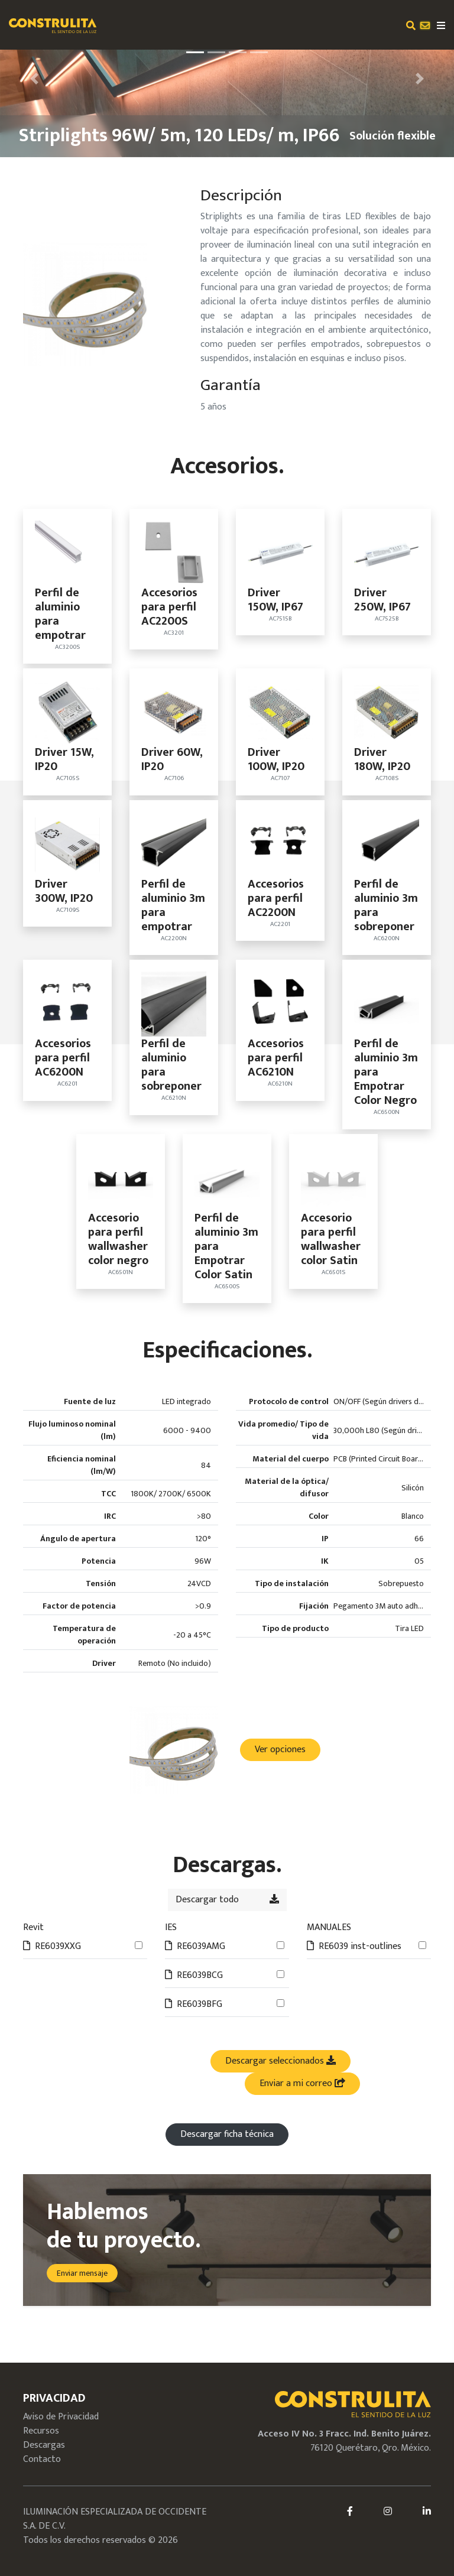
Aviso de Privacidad (61, 2417)
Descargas (44, 2445)
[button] (34, 78)
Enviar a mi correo (302, 2083)
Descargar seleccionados (280, 2061)
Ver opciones (280, 1750)
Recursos (41, 2431)
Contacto (42, 2459)
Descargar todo (227, 1900)
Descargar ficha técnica (227, 2134)
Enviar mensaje (82, 2273)
